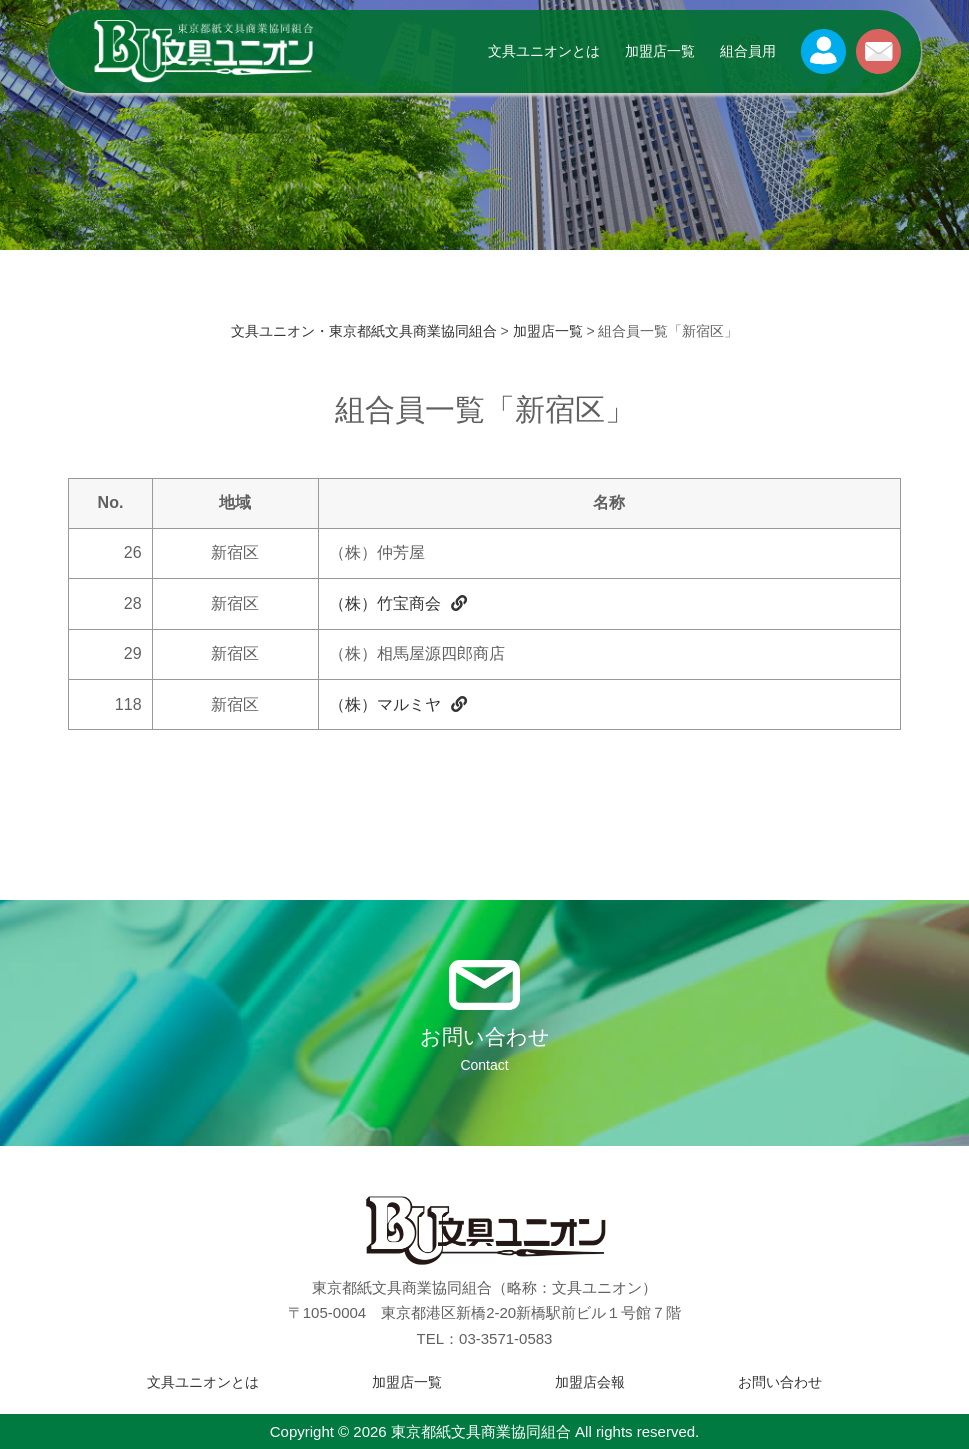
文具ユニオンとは (544, 51)
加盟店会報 (590, 1382)
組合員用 (748, 51)
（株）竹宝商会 (398, 603)
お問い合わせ (780, 1382)
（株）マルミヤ (398, 704)
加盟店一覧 (660, 51)
